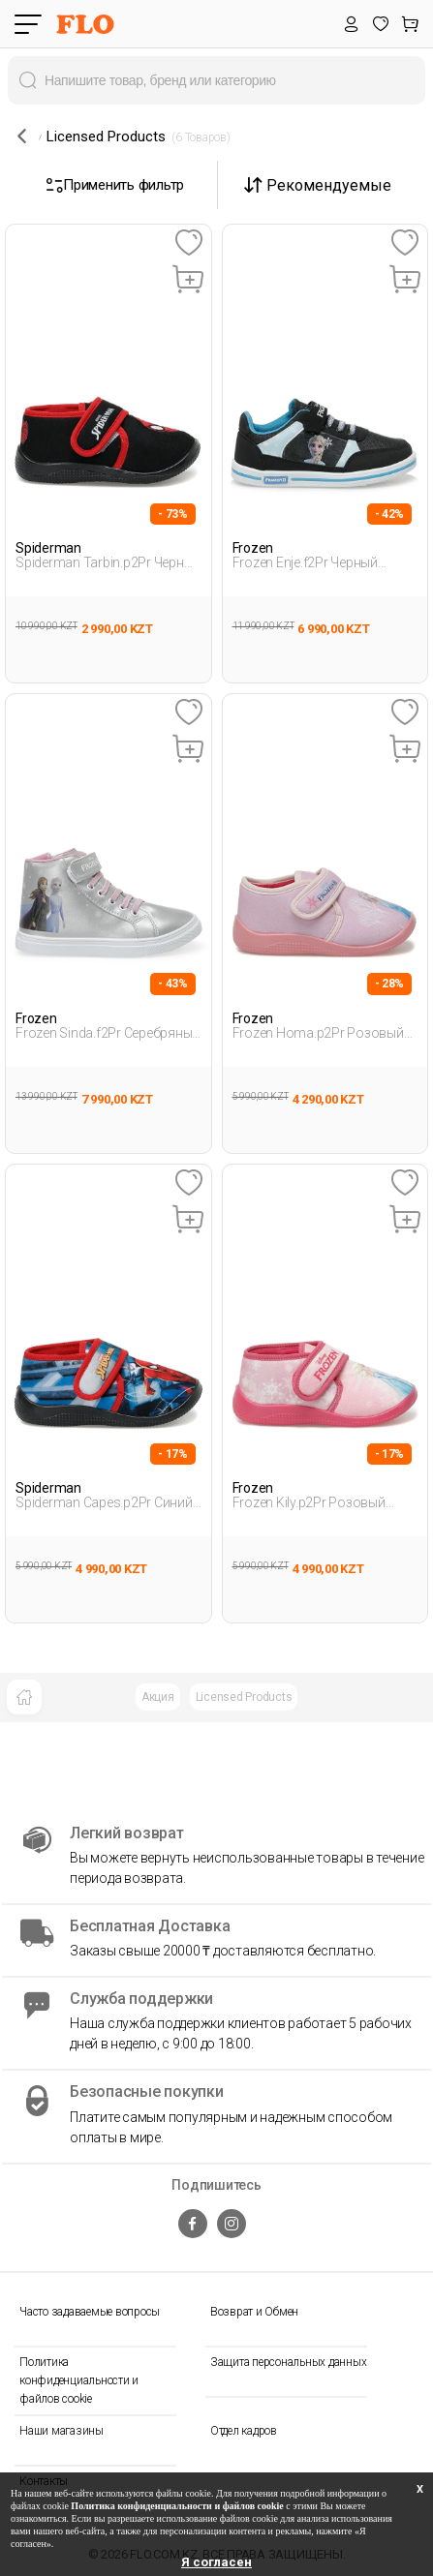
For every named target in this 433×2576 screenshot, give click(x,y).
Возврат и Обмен (254, 2311)
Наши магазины (61, 2431)
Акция (157, 1697)
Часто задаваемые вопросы (89, 2311)
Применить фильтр (115, 185)
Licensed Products (244, 1697)
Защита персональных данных (288, 2362)
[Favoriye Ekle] (188, 243)
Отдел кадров (243, 2431)
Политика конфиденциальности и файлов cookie (79, 2380)
